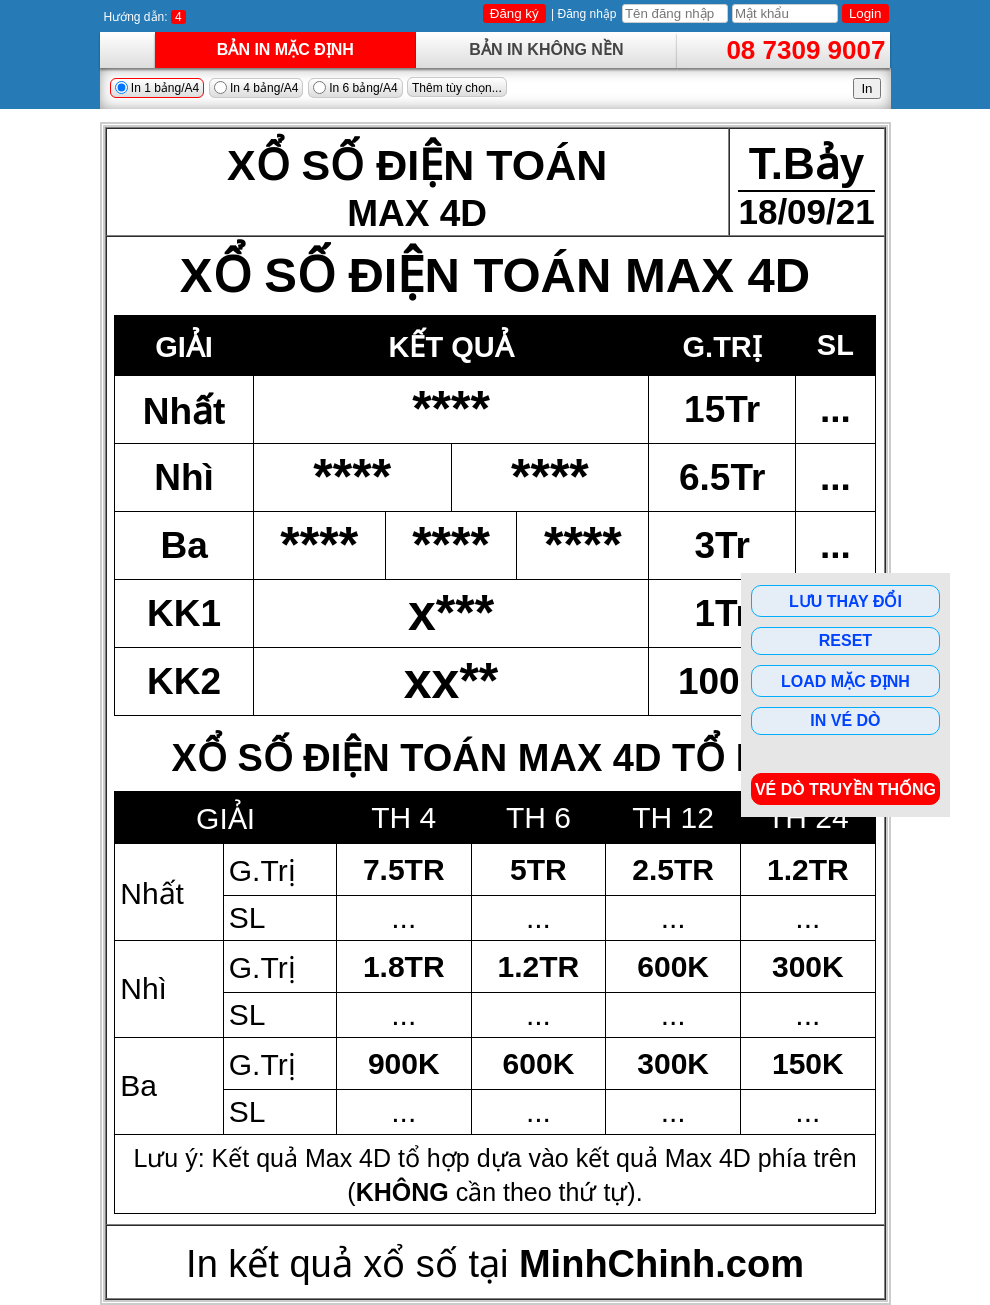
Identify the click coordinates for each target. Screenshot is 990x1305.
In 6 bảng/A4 (355, 88)
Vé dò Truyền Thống (845, 789)
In (866, 88)
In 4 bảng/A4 (256, 88)
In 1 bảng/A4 (157, 88)
